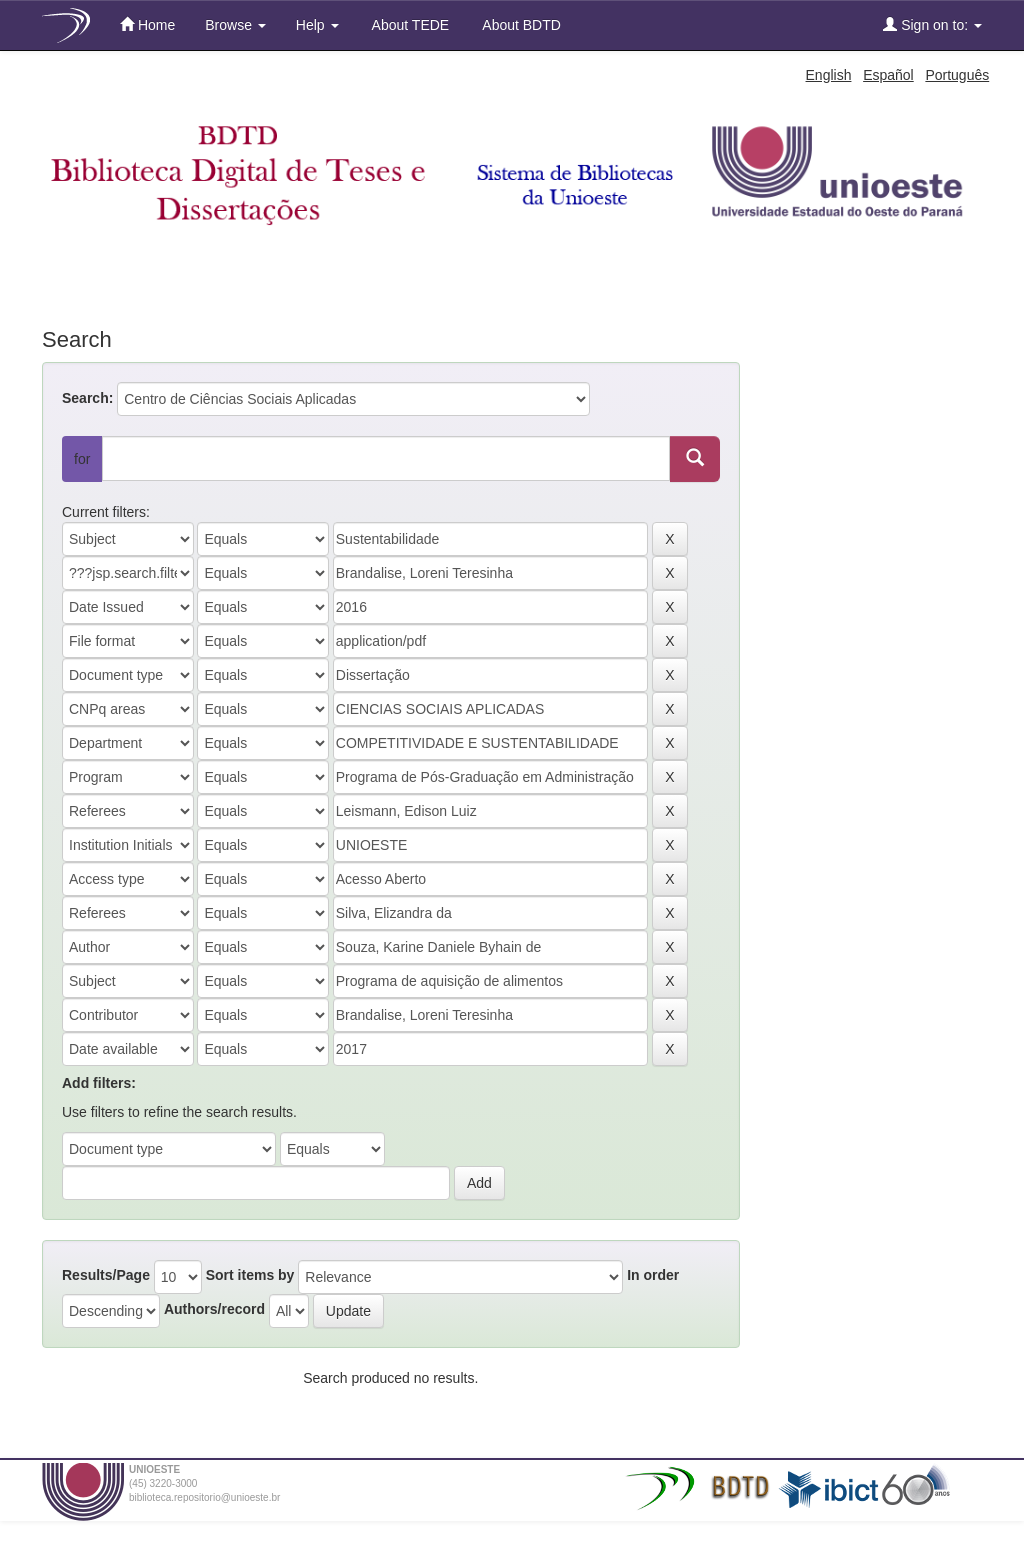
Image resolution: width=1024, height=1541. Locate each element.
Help (317, 25)
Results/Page (106, 1275)
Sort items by (250, 1275)
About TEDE (409, 25)
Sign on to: (932, 24)
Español (888, 75)
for (82, 459)
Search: (87, 398)
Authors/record (214, 1309)
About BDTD (520, 25)
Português (957, 75)
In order (653, 1275)
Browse (235, 25)
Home (147, 24)
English (829, 75)
